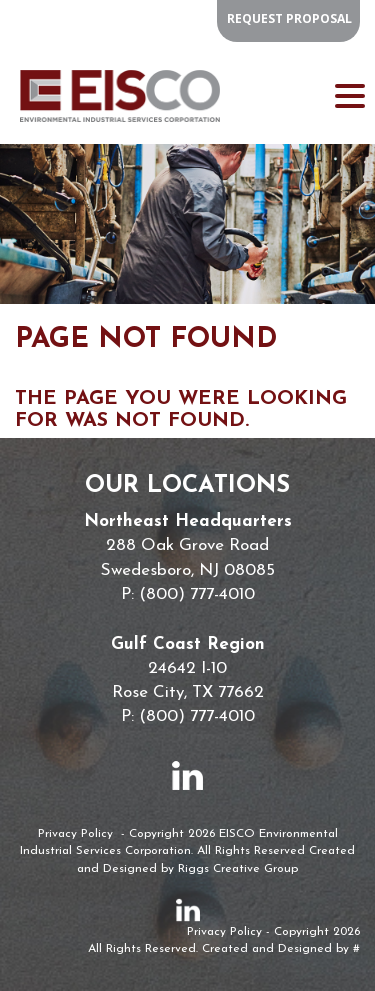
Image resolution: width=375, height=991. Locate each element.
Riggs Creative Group (238, 869)
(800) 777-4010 (197, 594)
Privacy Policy (75, 834)
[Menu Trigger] (350, 95)
